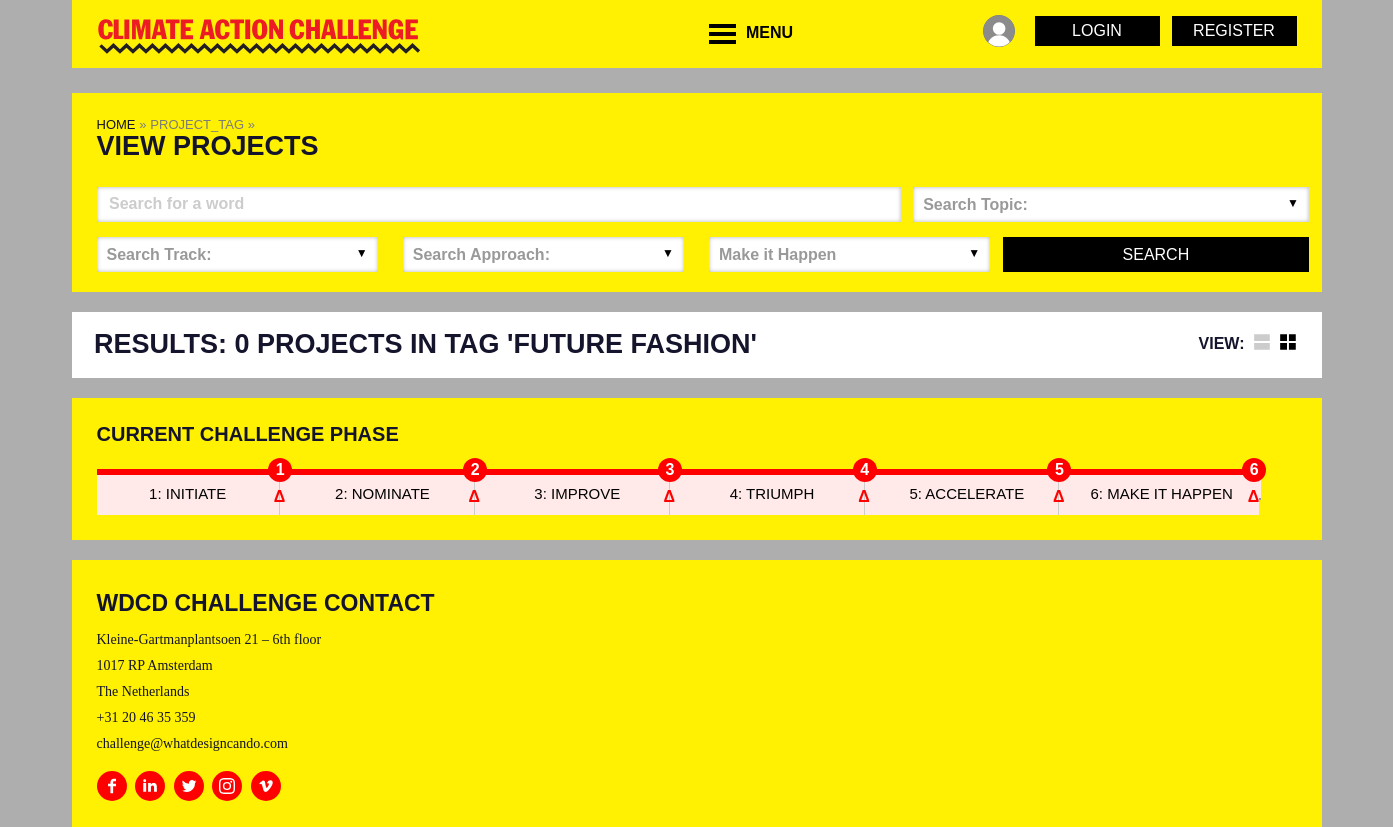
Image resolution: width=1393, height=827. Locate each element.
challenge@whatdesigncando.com (192, 743)
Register (1234, 30)
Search (1156, 254)
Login (1097, 30)
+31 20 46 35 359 (146, 717)
